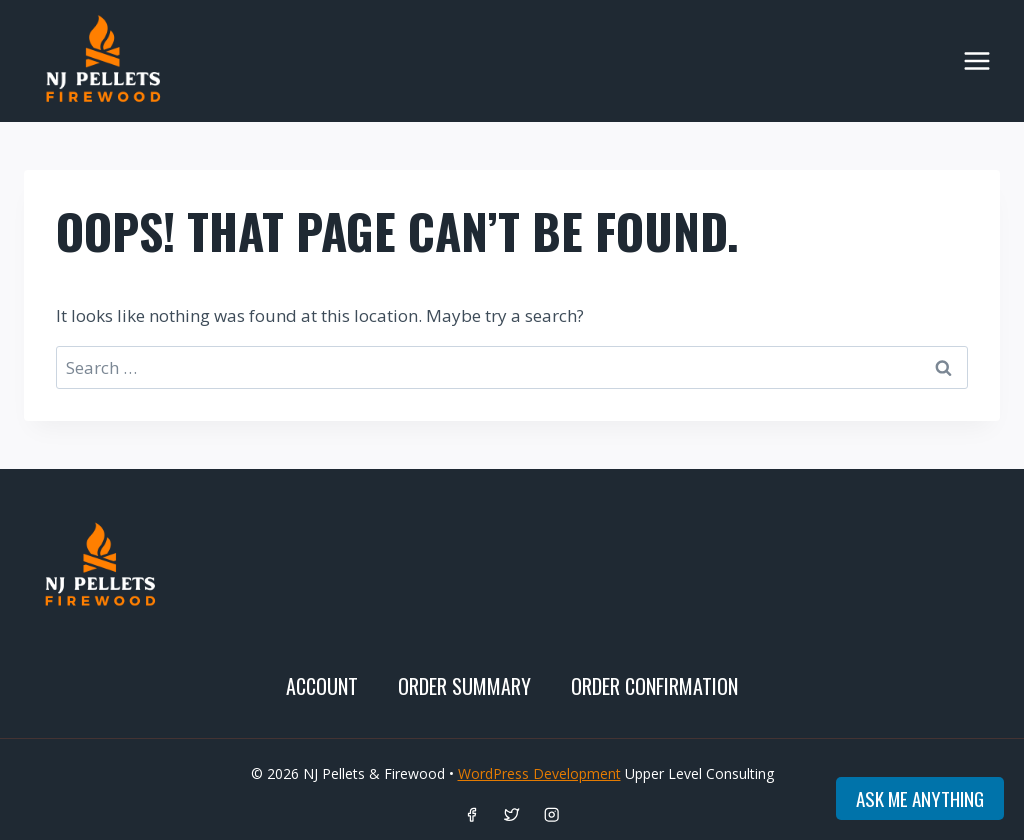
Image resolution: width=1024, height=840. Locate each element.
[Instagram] (552, 814)
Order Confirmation (654, 686)
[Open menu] (976, 60)
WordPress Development (539, 773)
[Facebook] (472, 814)
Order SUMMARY (464, 686)
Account (322, 686)
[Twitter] (512, 814)
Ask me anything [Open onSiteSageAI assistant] (920, 798)
